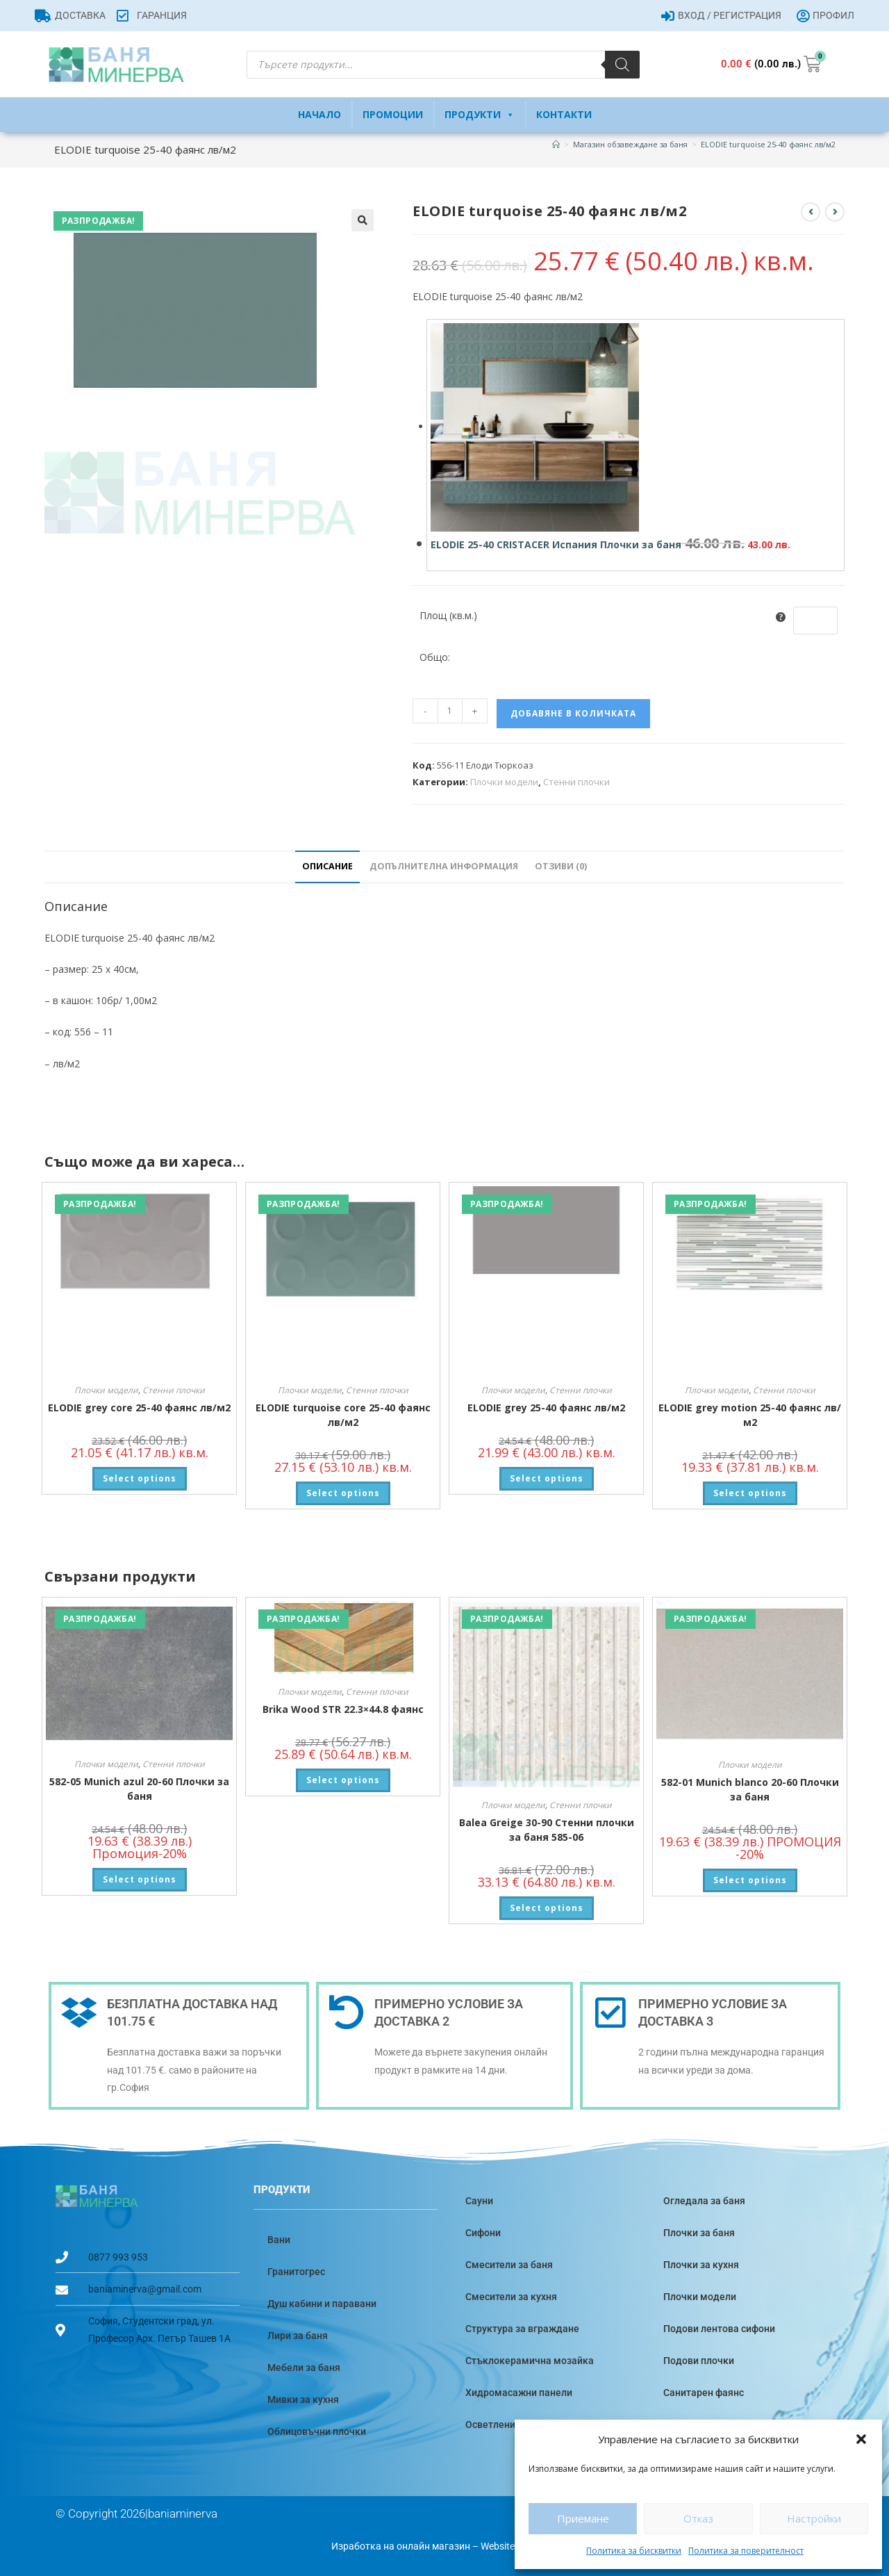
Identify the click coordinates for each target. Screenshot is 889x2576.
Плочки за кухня (701, 2264)
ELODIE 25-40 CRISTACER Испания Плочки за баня (556, 544)
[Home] (556, 144)
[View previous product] (810, 212)
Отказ (698, 2518)
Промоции (393, 114)
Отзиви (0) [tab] (561, 866)
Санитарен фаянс (703, 2392)
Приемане (583, 2518)
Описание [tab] (327, 866)
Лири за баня (297, 2335)
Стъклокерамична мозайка (529, 2360)
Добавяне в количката (573, 713)
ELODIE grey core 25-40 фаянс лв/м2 (139, 1407)
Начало (319, 114)
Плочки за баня (699, 2232)
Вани (278, 2239)
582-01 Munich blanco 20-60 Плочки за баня (750, 1789)
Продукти (479, 115)
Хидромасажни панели (518, 2392)
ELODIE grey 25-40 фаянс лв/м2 (546, 1407)
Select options (139, 1478)
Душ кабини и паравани (321, 2303)
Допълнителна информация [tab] (443, 866)
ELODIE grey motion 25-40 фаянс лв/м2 (749, 1415)
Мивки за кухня (303, 2399)
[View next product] (835, 212)
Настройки (814, 2518)
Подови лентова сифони (719, 2328)
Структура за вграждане (522, 2328)
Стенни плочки (576, 782)
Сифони (483, 2232)
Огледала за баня (704, 2200)
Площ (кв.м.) (448, 615)
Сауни (479, 2200)
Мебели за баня (303, 2367)
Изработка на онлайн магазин (400, 2546)
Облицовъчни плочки (316, 2431)
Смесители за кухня (511, 2296)
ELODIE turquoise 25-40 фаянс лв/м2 (768, 144)
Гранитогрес (296, 2271)
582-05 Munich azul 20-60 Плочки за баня (139, 1789)
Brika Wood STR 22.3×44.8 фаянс (343, 1709)
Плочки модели (504, 782)
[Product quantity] (450, 710)
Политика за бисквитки (633, 2551)
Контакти (564, 114)
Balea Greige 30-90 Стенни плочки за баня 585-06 (546, 1830)
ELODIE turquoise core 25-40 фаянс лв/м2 (343, 1415)
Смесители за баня (509, 2264)
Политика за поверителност (746, 2551)
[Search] (622, 65)
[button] (861, 2439)
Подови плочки (698, 2360)
